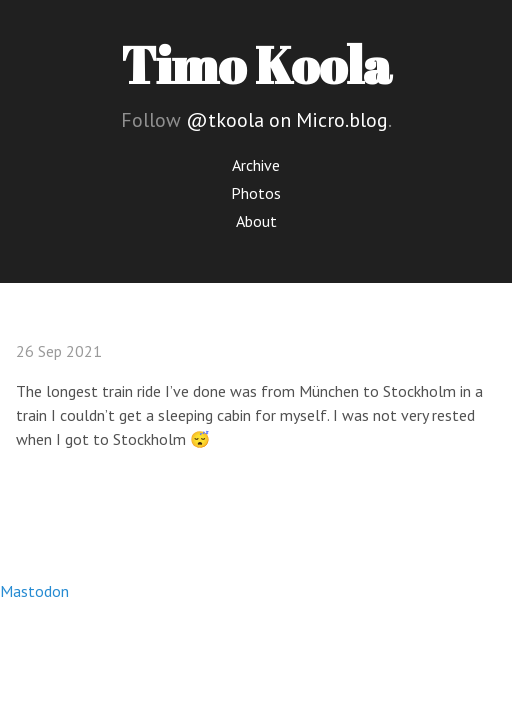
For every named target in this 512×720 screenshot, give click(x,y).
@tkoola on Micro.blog (287, 120)
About (256, 221)
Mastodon (34, 591)
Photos (256, 193)
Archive (256, 165)
